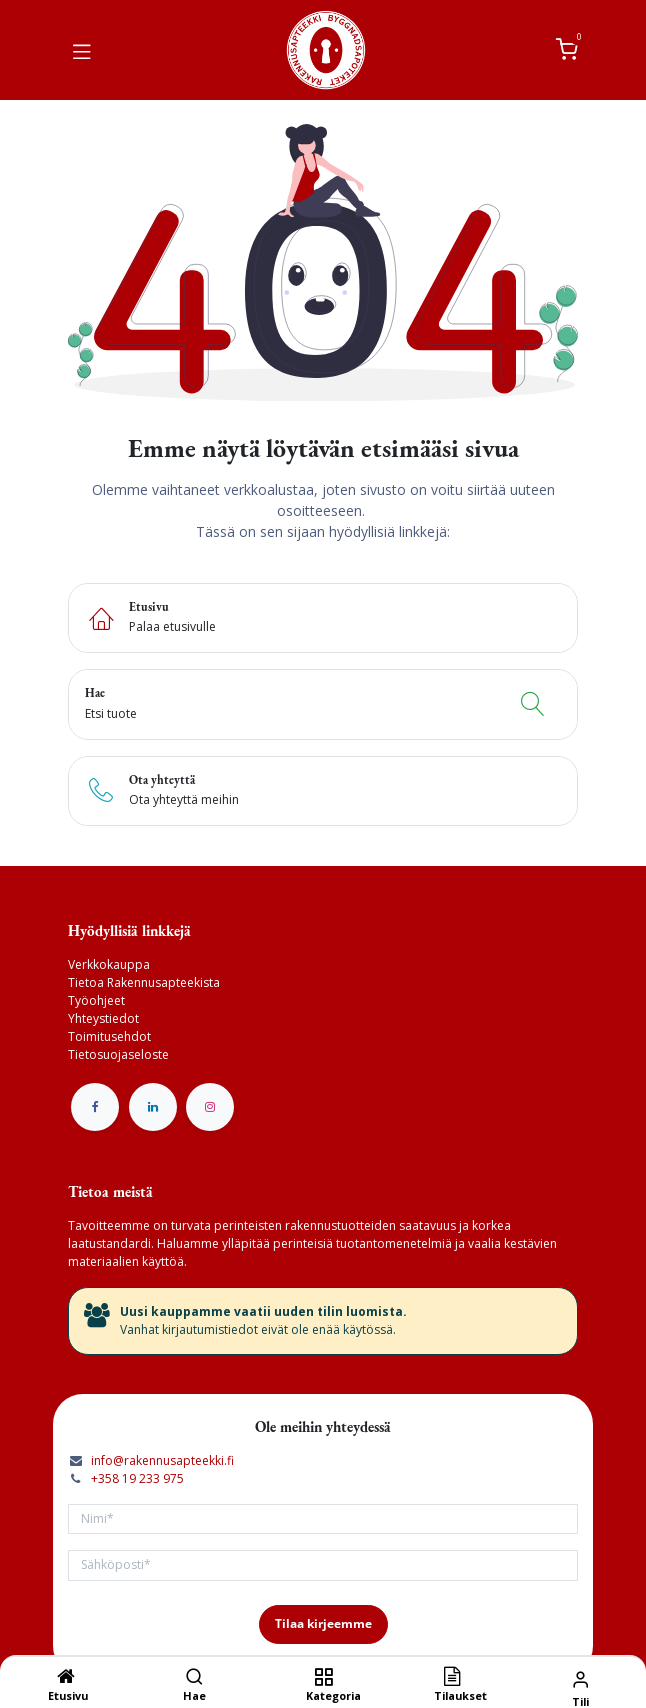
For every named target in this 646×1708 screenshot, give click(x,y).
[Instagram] (210, 1107)
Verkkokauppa (109, 964)
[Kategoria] (323, 1678)
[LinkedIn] (153, 1107)
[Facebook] (95, 1107)
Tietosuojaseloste (118, 1054)
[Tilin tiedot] (580, 1678)
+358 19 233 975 (137, 1478)
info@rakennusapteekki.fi (162, 1460)
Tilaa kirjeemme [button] (323, 1623)
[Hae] (194, 1678)
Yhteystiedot (103, 1018)
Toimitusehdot (109, 1036)
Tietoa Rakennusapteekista (144, 982)
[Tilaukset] (452, 1678)
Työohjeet (96, 1000)
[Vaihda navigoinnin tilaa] (82, 50)
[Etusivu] (66, 1678)
